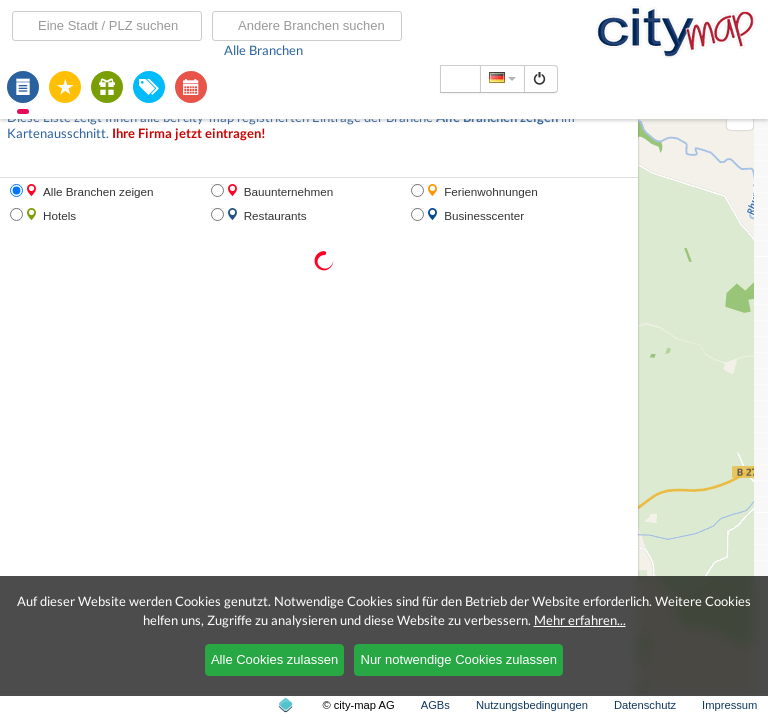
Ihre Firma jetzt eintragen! (189, 133)
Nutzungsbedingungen (532, 705)
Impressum (729, 705)
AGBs (435, 705)
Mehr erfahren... (580, 620)
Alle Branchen (263, 50)
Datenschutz (645, 705)
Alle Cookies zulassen (274, 659)
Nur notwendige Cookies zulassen (459, 659)
